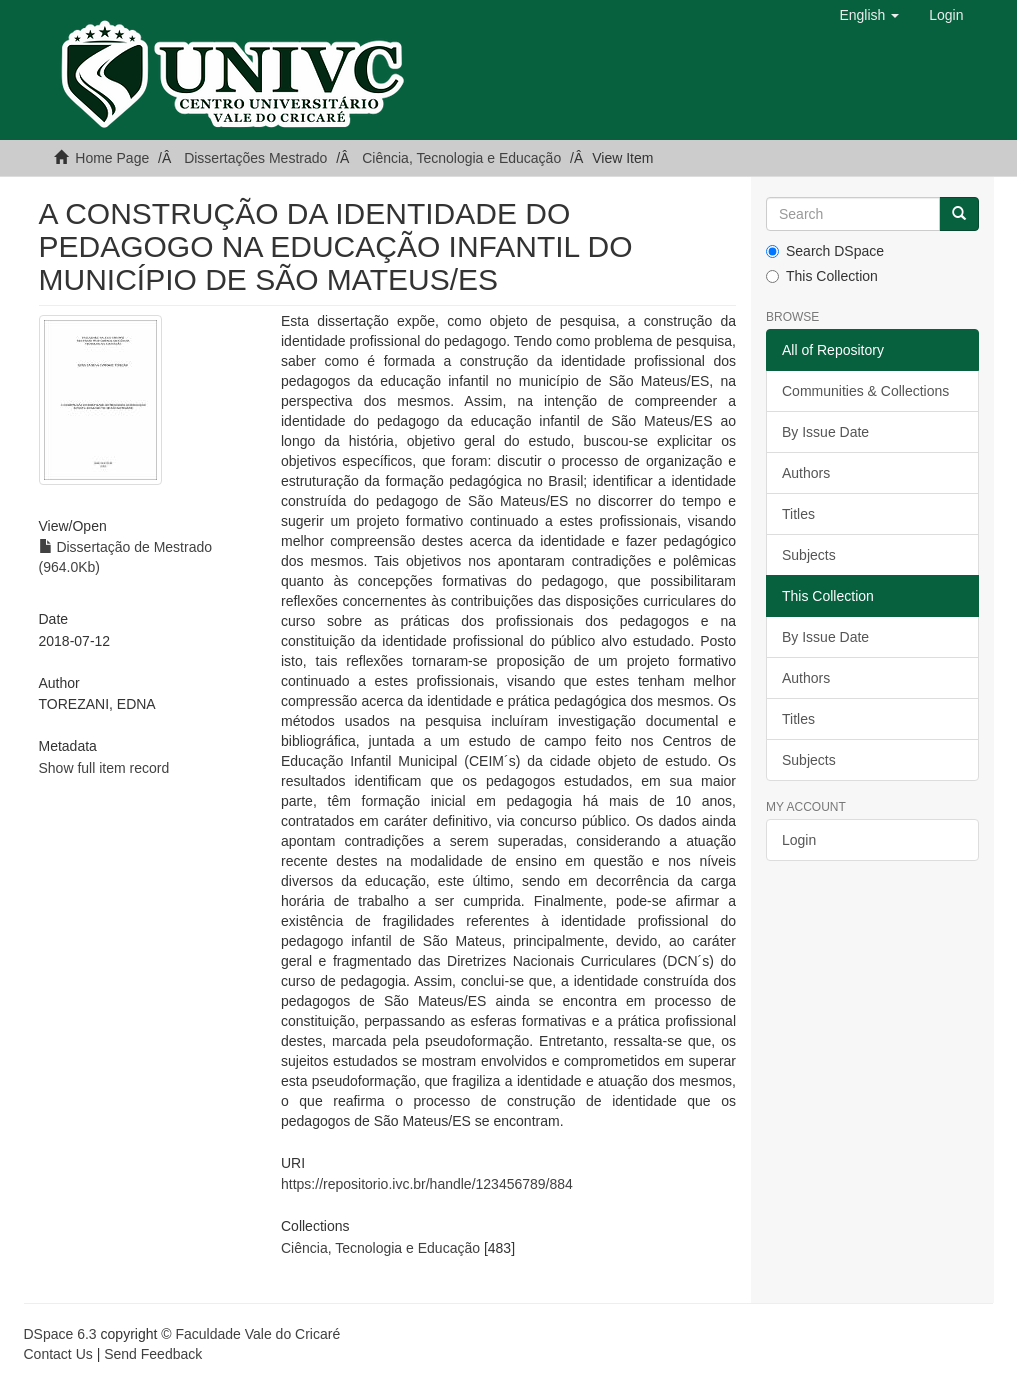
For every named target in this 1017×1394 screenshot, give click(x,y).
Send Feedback (153, 1354)
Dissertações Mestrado (255, 158)
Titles (798, 514)
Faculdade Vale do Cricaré (257, 1334)
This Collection (822, 276)
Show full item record (104, 768)
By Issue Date (825, 432)
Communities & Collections (865, 391)
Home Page (112, 158)
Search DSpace (825, 251)
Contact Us (58, 1354)
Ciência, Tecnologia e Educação (461, 158)
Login (799, 840)
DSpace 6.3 (60, 1334)
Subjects (809, 555)
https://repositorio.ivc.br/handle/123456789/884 (427, 1184)
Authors (806, 473)
